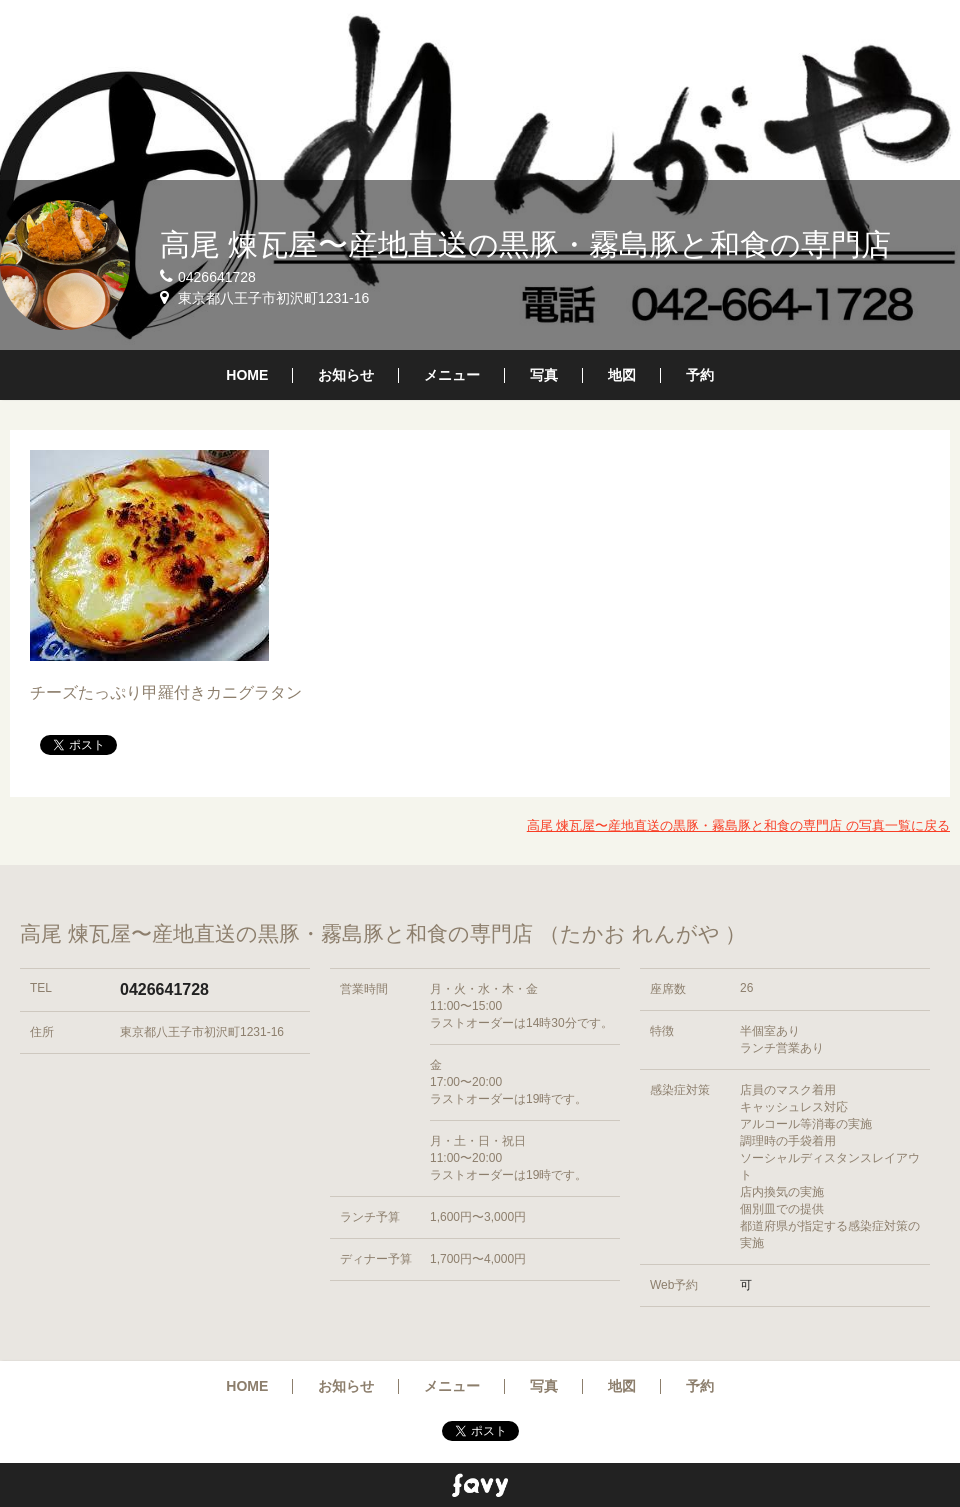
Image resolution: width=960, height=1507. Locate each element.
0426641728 (164, 989)
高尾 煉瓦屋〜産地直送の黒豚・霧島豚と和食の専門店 (525, 244)
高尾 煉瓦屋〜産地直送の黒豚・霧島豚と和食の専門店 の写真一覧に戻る (738, 825)
